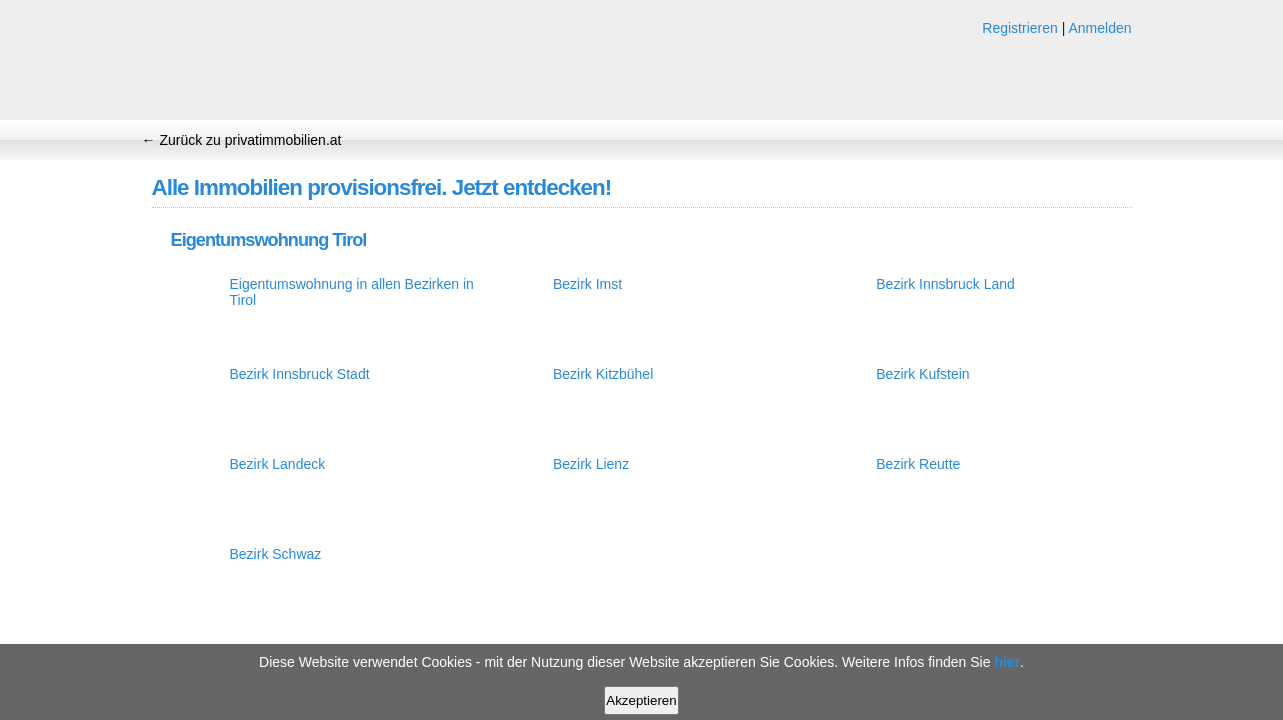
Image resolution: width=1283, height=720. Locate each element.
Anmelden (1099, 28)
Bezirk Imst (587, 284)
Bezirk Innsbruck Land (945, 284)
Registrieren (1019, 28)
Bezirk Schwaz (276, 554)
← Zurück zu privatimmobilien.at (242, 140)
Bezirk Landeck (278, 464)
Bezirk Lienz (591, 464)
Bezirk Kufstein (922, 374)
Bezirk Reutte (918, 464)
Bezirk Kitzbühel (603, 374)
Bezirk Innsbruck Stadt (300, 374)
